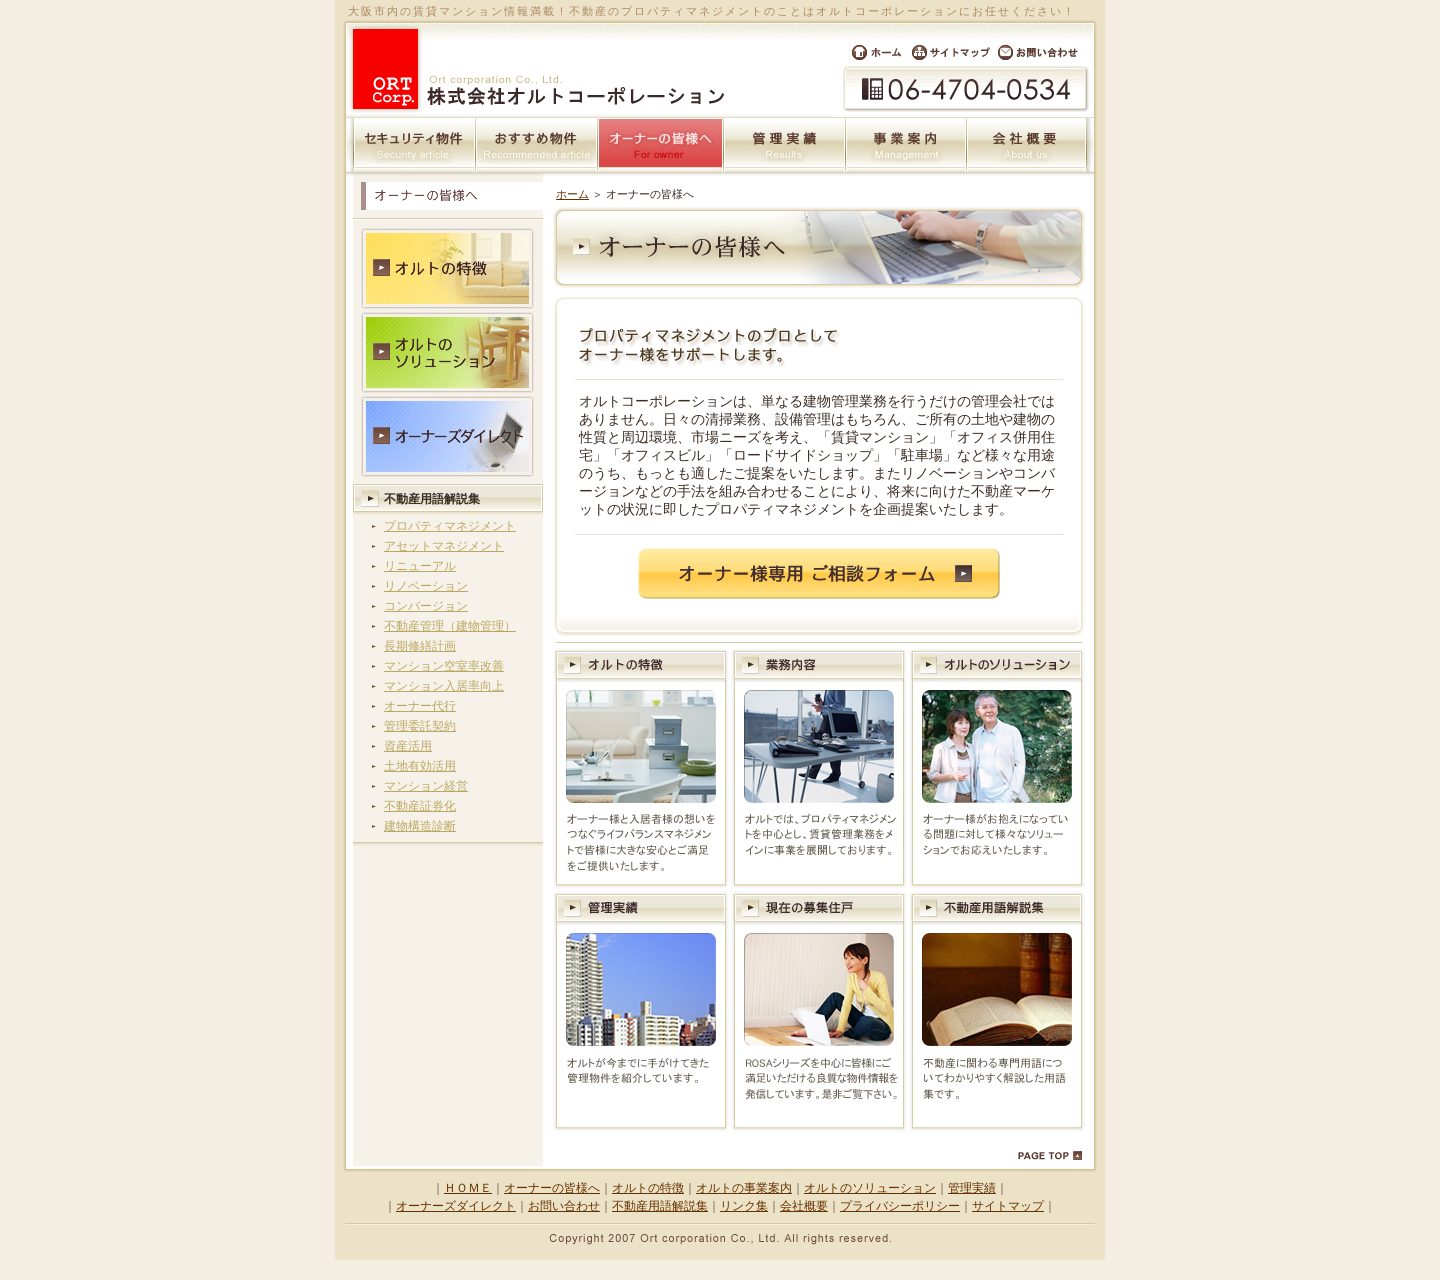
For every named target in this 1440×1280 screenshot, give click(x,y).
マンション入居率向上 (444, 686)
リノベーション (426, 586)
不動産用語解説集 (432, 499)
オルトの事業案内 (744, 1188)
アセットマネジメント (444, 546)
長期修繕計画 (420, 646)
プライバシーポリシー (900, 1206)
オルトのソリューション (870, 1188)
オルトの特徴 (648, 1188)
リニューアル (420, 566)
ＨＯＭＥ (468, 1188)
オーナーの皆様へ (552, 1188)
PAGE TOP (1050, 1156)
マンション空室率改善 (444, 666)
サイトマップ (951, 52)
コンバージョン (426, 606)
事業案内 (906, 145)
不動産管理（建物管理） (450, 626)
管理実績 (785, 145)
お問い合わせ (1044, 52)
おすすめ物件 (537, 145)
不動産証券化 (420, 806)
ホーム (870, 52)
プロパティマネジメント (450, 526)
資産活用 (408, 746)
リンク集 (744, 1206)
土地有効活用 (420, 766)
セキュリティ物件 (414, 145)
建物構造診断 (420, 826)
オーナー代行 (420, 706)
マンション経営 (426, 786)
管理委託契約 (420, 726)
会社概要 (1027, 145)
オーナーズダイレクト (456, 1206)
